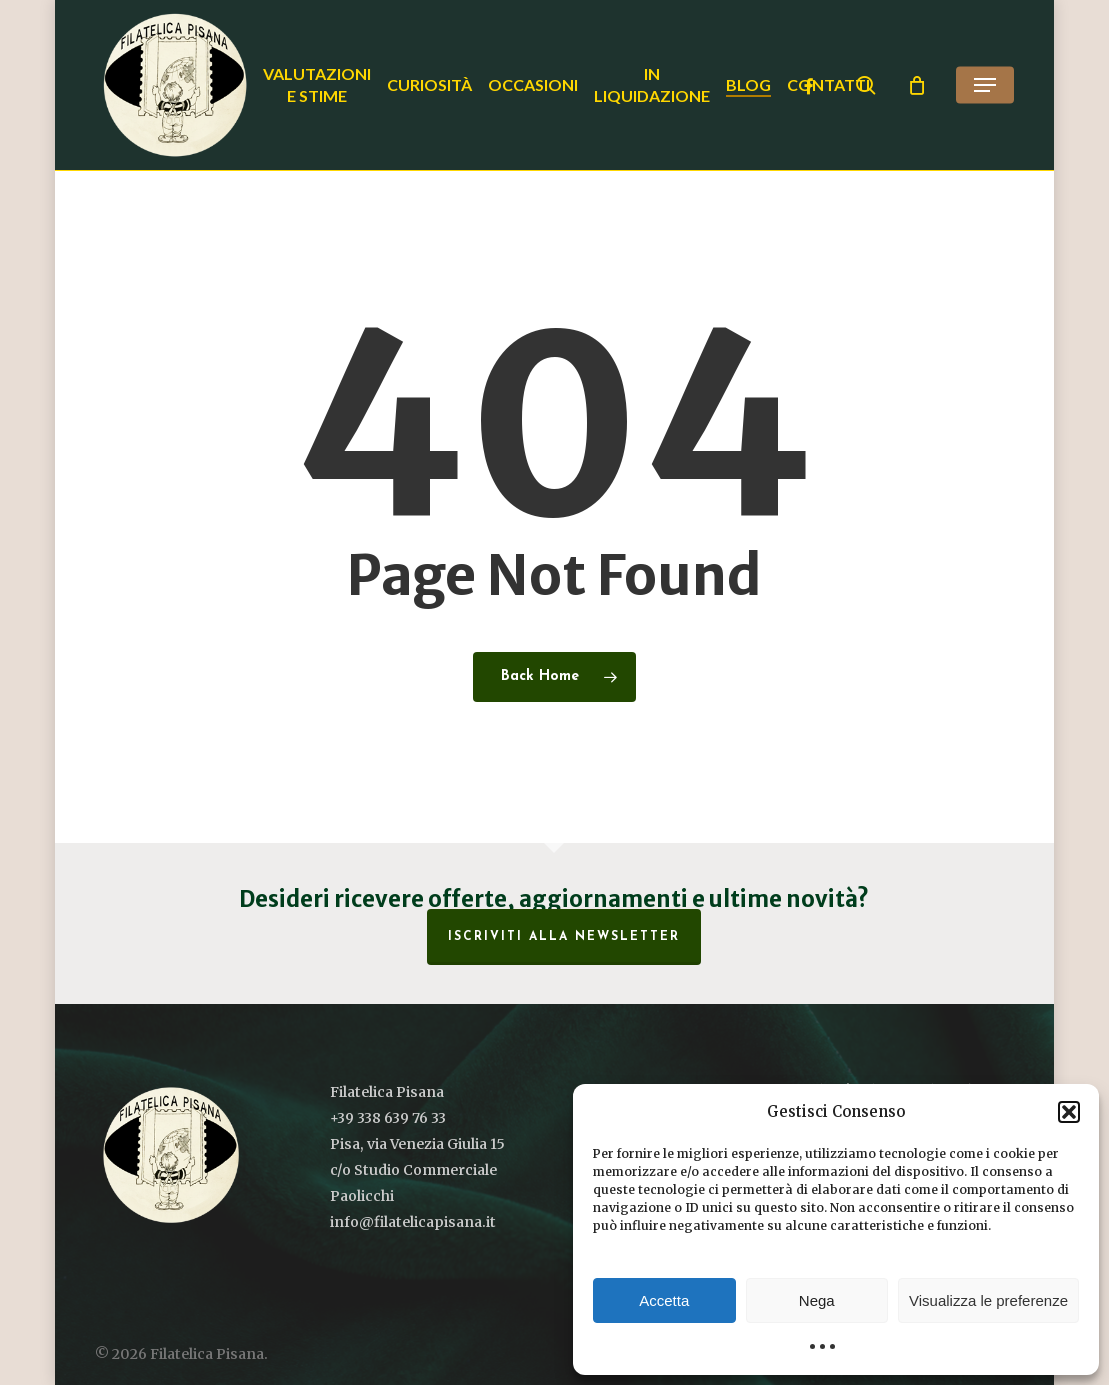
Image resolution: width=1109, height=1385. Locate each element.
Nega (817, 1300)
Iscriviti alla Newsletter (564, 937)
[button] (1069, 1112)
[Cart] (917, 85)
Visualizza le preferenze (988, 1300)
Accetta (664, 1300)
